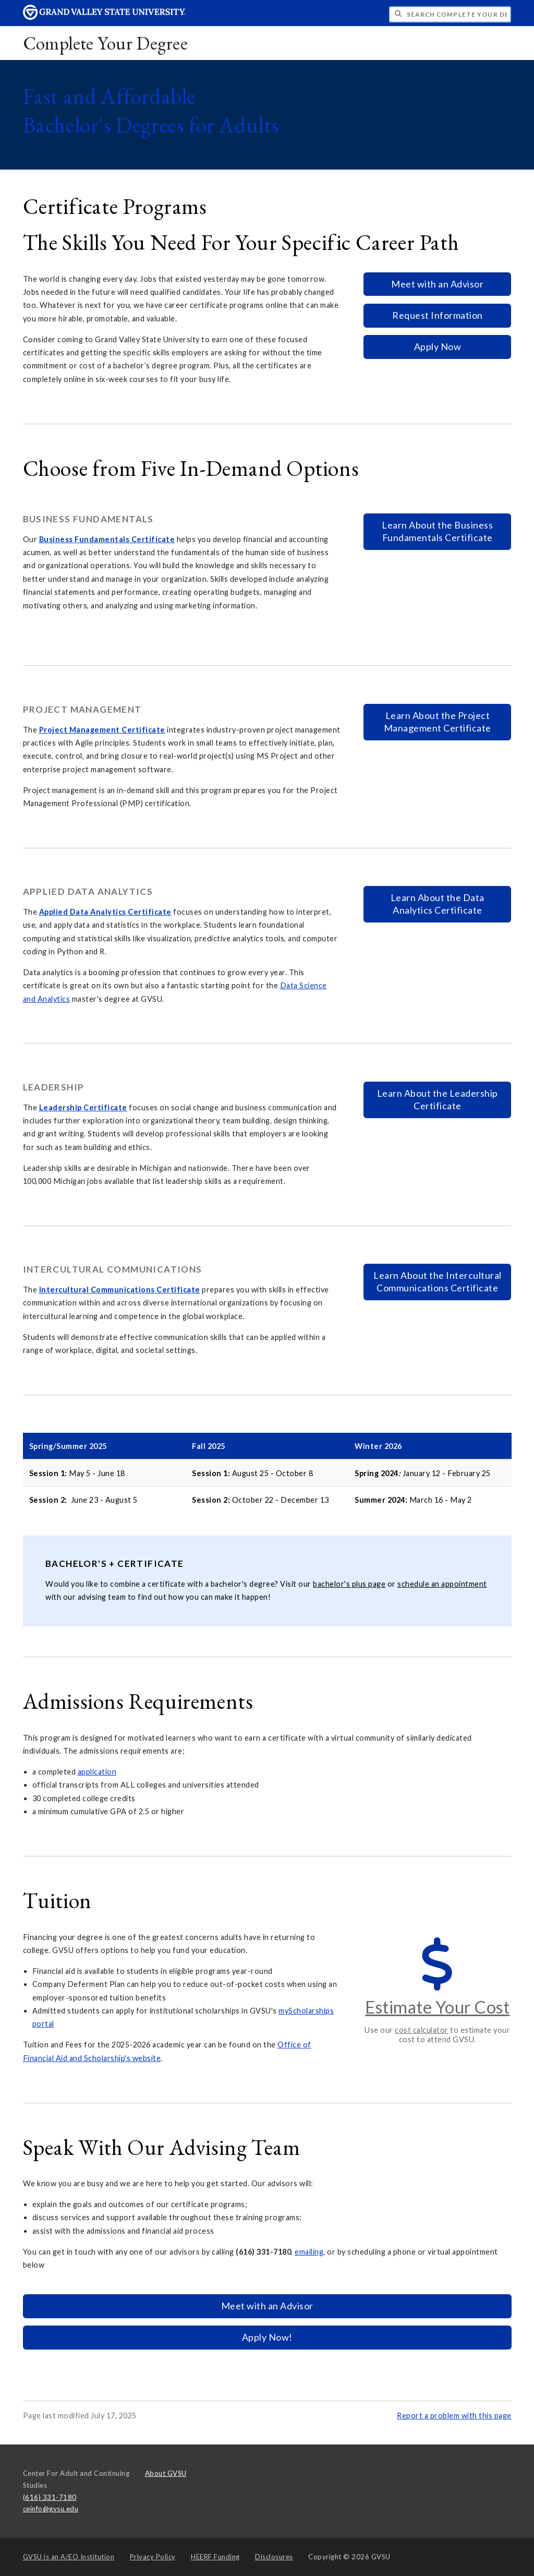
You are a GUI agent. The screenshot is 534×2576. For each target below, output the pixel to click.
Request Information (437, 315)
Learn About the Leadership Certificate (437, 1099)
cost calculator (421, 2030)
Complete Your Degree (105, 43)
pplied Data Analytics (85, 911)
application (97, 1771)
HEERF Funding (215, 2557)
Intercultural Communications (98, 1289)
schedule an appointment (442, 1583)
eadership (62, 1107)
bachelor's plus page (349, 1583)
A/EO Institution (69, 2557)
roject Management (82, 729)
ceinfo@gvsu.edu (51, 2509)
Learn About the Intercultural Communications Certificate (437, 1281)
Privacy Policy (153, 2557)
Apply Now (438, 346)
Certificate (152, 539)
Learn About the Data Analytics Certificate (437, 904)
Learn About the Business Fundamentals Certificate (437, 531)
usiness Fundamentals (86, 539)
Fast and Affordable (151, 110)
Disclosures (274, 2557)
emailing (309, 2251)
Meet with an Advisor (437, 284)
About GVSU (166, 2473)
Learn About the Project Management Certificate (437, 722)
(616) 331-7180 (50, 2497)
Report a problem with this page (454, 2415)
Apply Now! (267, 2337)
